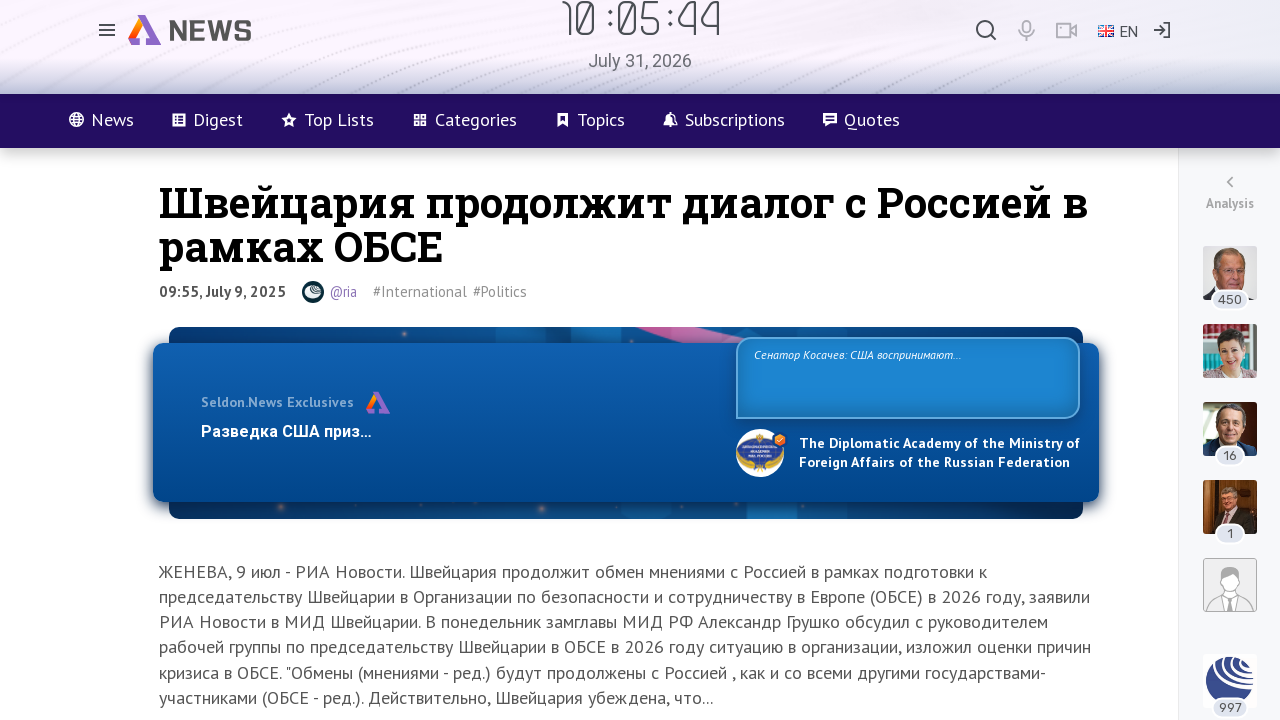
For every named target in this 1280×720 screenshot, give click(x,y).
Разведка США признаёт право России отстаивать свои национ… (458, 431)
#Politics (500, 291)
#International (420, 291)
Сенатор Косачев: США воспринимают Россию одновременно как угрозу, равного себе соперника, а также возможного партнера (905, 376)
